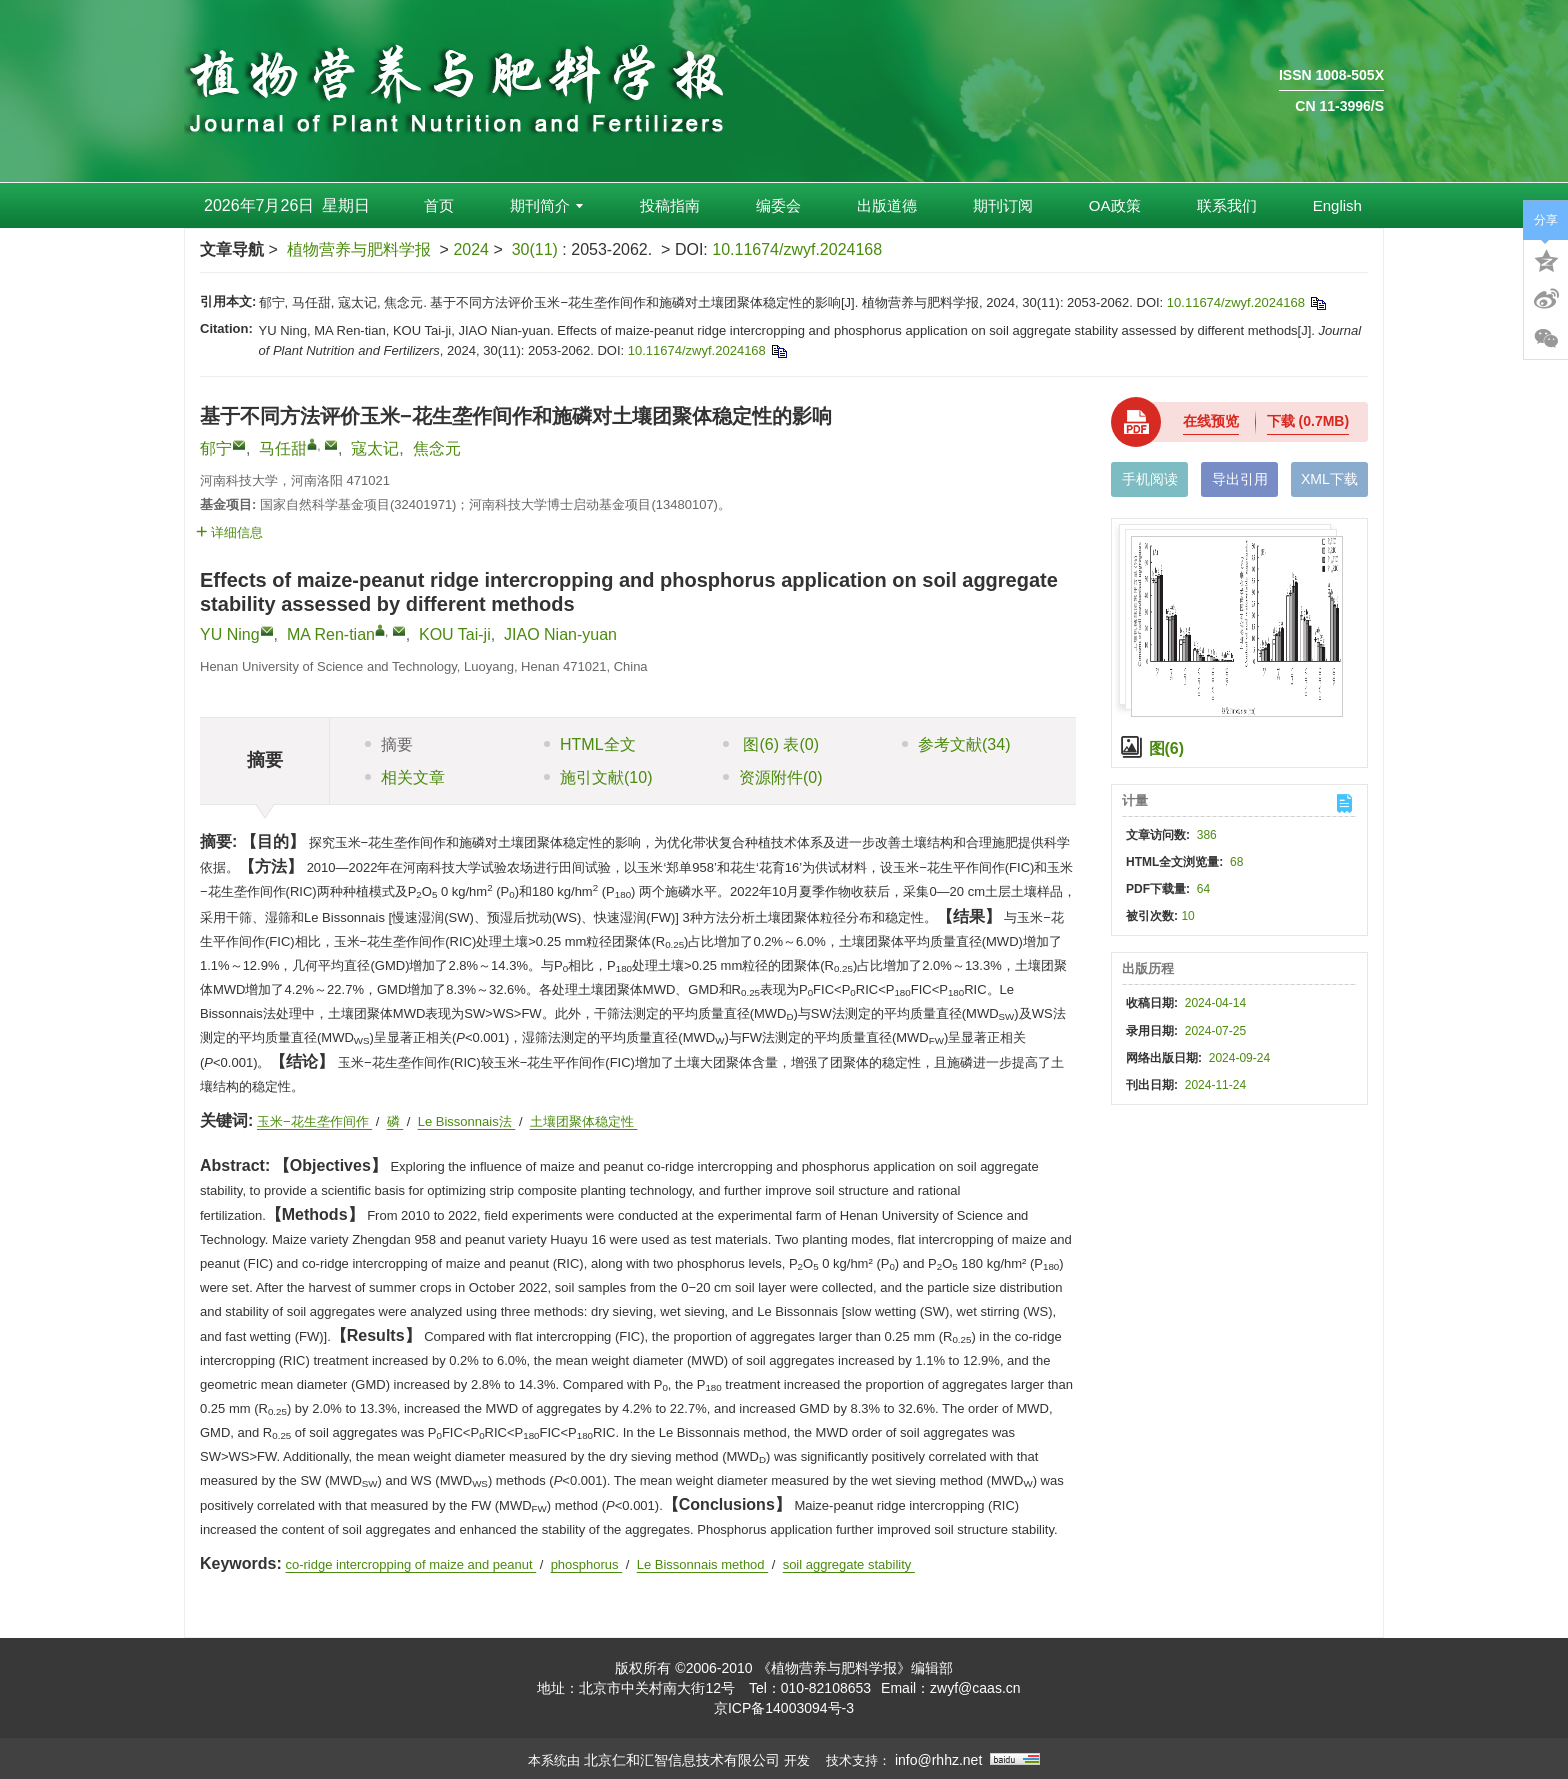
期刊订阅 (1003, 205)
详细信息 (229, 532)
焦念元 (437, 448)
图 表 (771, 744)
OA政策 (1115, 205)
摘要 (389, 744)
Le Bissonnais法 (467, 1121)
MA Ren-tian (331, 634)
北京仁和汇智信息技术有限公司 (682, 1760)
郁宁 (216, 448)
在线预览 (1211, 421)
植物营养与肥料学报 (359, 249)
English (1337, 205)
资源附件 (773, 777)
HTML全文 (590, 744)
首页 (439, 205)
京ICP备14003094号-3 (784, 1708)
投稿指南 (670, 205)
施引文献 (598, 777)
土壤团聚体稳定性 (584, 1121)
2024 (471, 249)
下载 (1308, 421)
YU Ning (230, 634)
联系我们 (1227, 205)
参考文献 (956, 744)
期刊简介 (546, 205)
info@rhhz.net (938, 1760)
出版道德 (887, 205)
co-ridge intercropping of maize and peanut (410, 1564)
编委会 (778, 205)
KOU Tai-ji (455, 634)
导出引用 (1240, 479)
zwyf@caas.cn (975, 1688)
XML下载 (1329, 479)
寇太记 (375, 448)
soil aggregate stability (849, 1564)
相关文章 (405, 777)
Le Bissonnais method (703, 1564)
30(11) (537, 249)
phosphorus (587, 1564)
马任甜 (283, 448)
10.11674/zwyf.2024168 (797, 249)
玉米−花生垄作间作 (314, 1121)
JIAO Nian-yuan (560, 634)
